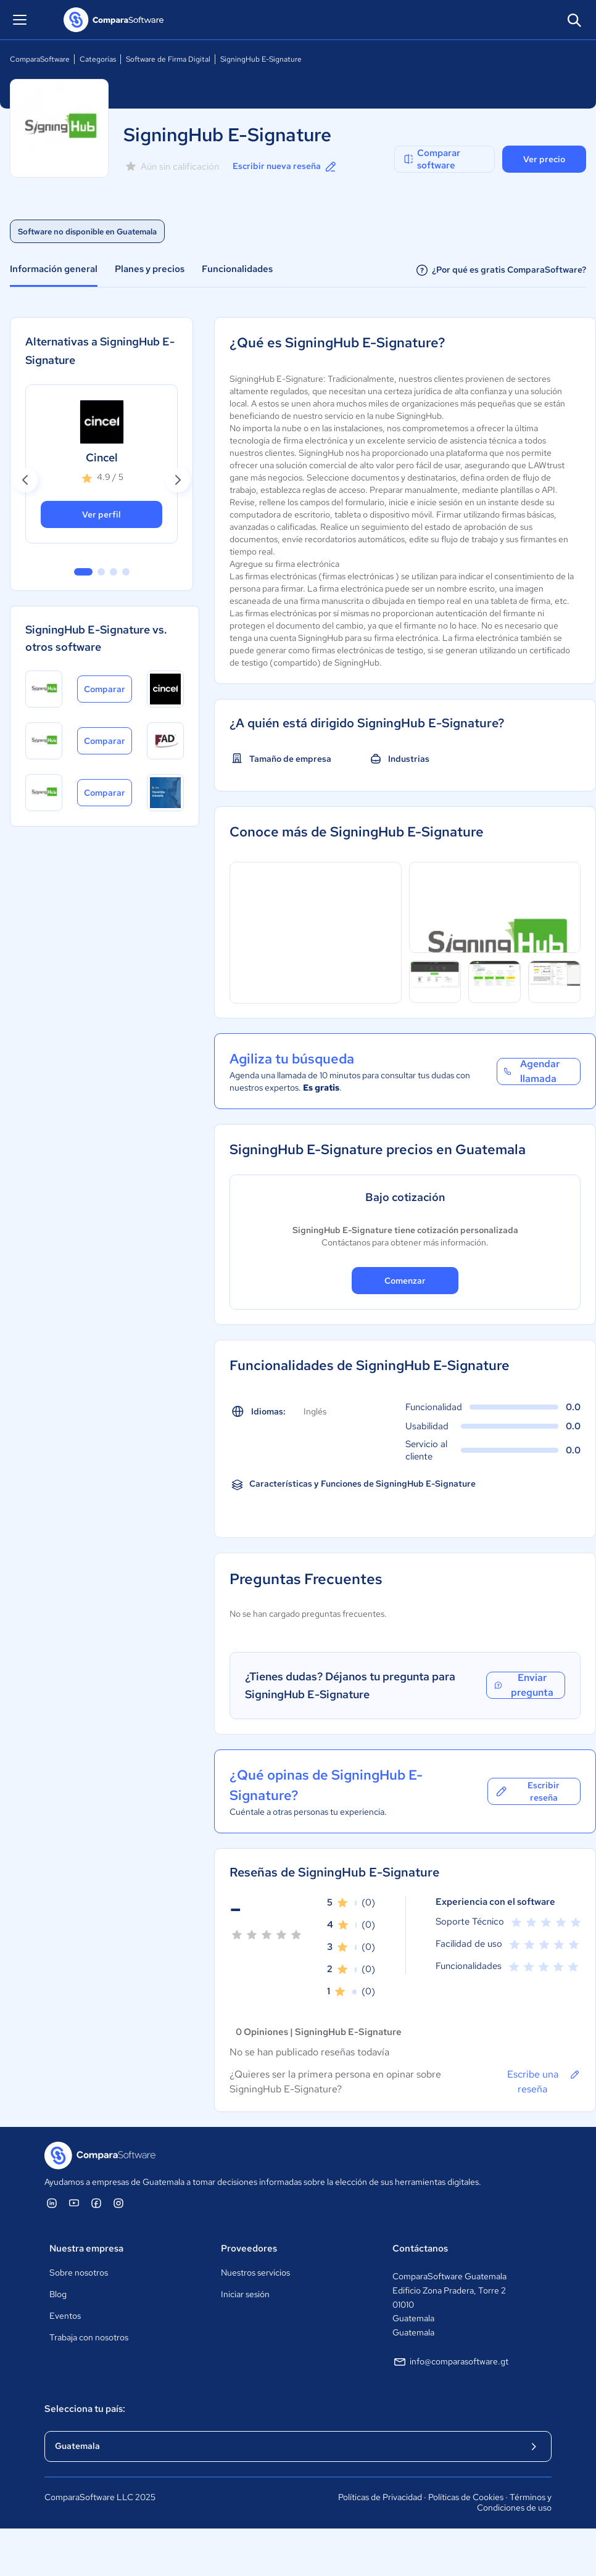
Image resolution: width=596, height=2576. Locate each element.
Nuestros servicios (255, 2272)
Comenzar (405, 1280)
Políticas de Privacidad (380, 2497)
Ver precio (544, 159)
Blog (58, 2294)
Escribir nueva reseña (285, 166)
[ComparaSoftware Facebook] (96, 2202)
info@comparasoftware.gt (450, 2362)
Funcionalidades (237, 269)
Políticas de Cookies (465, 2497)
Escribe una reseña (544, 2081)
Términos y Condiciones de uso (514, 2502)
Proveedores (249, 2248)
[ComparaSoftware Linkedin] (51, 2202)
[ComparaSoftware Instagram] (118, 2202)
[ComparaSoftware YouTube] (74, 2202)
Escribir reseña (527, 1791)
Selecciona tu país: (84, 2409)
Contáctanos (420, 2248)
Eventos (65, 2315)
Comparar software (431, 159)
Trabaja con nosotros (88, 2337)
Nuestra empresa (86, 2248)
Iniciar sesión (245, 2294)
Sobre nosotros (78, 2272)
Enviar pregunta (523, 1685)
